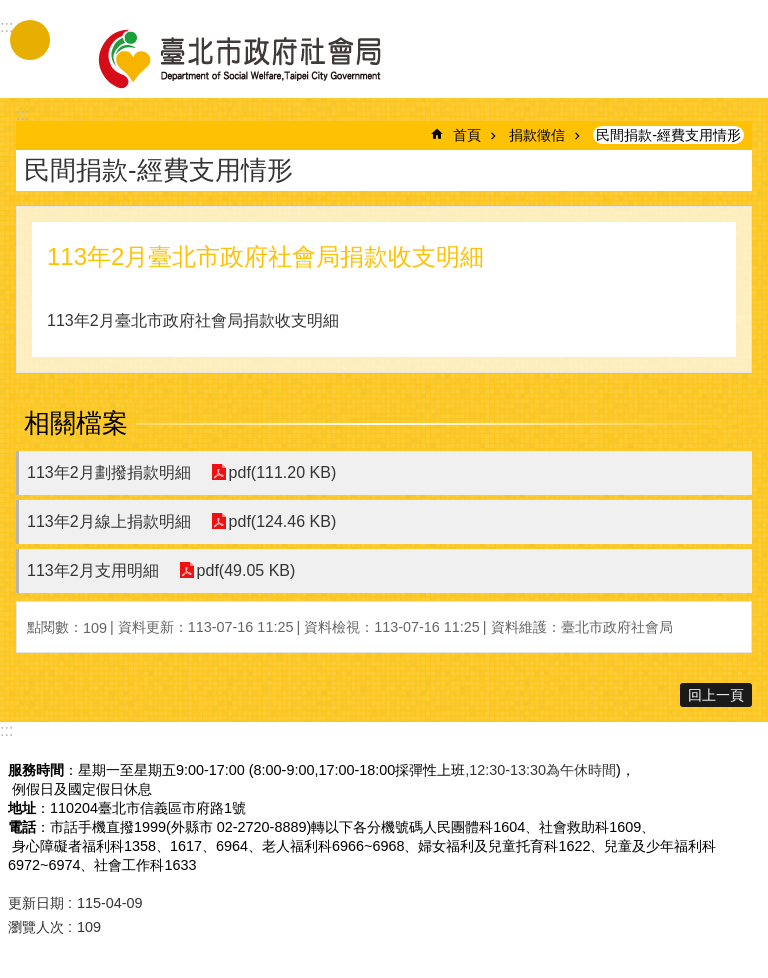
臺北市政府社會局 (263, 58)
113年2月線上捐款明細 (109, 521)
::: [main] (22, 114)
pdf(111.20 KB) (283, 472)
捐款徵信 (537, 135)
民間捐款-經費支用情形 (668, 135)
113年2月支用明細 (93, 570)
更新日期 (36, 903)
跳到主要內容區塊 (10, 10)
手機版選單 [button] (30, 40)
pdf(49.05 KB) (246, 570)
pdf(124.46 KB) (283, 521)
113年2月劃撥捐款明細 (109, 472)
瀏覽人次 (36, 927)
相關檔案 (76, 423)
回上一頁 (716, 695)
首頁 (467, 135)
